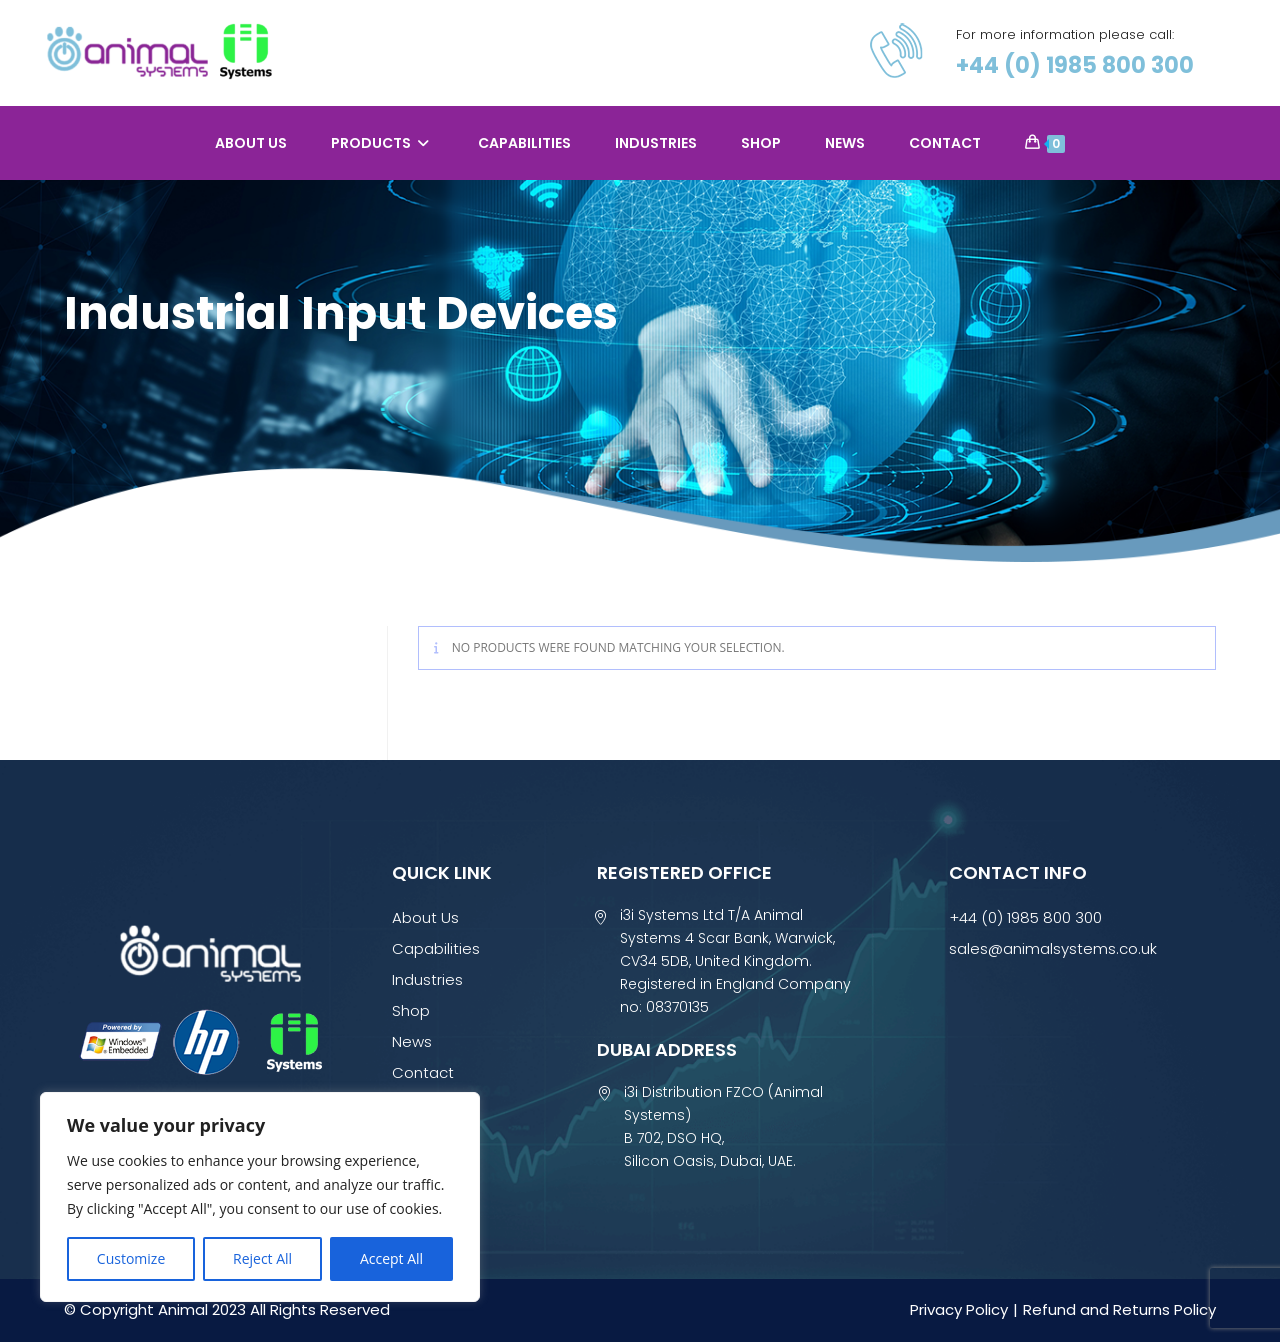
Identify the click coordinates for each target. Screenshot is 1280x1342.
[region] (260, 1197)
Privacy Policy (959, 1309)
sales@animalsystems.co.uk (1053, 948)
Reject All (262, 1258)
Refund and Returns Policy (1119, 1309)
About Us (425, 917)
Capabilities (436, 948)
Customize (131, 1258)
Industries (427, 979)
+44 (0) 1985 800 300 (1075, 65)
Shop (411, 1010)
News (412, 1041)
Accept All (391, 1258)
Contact (423, 1072)
